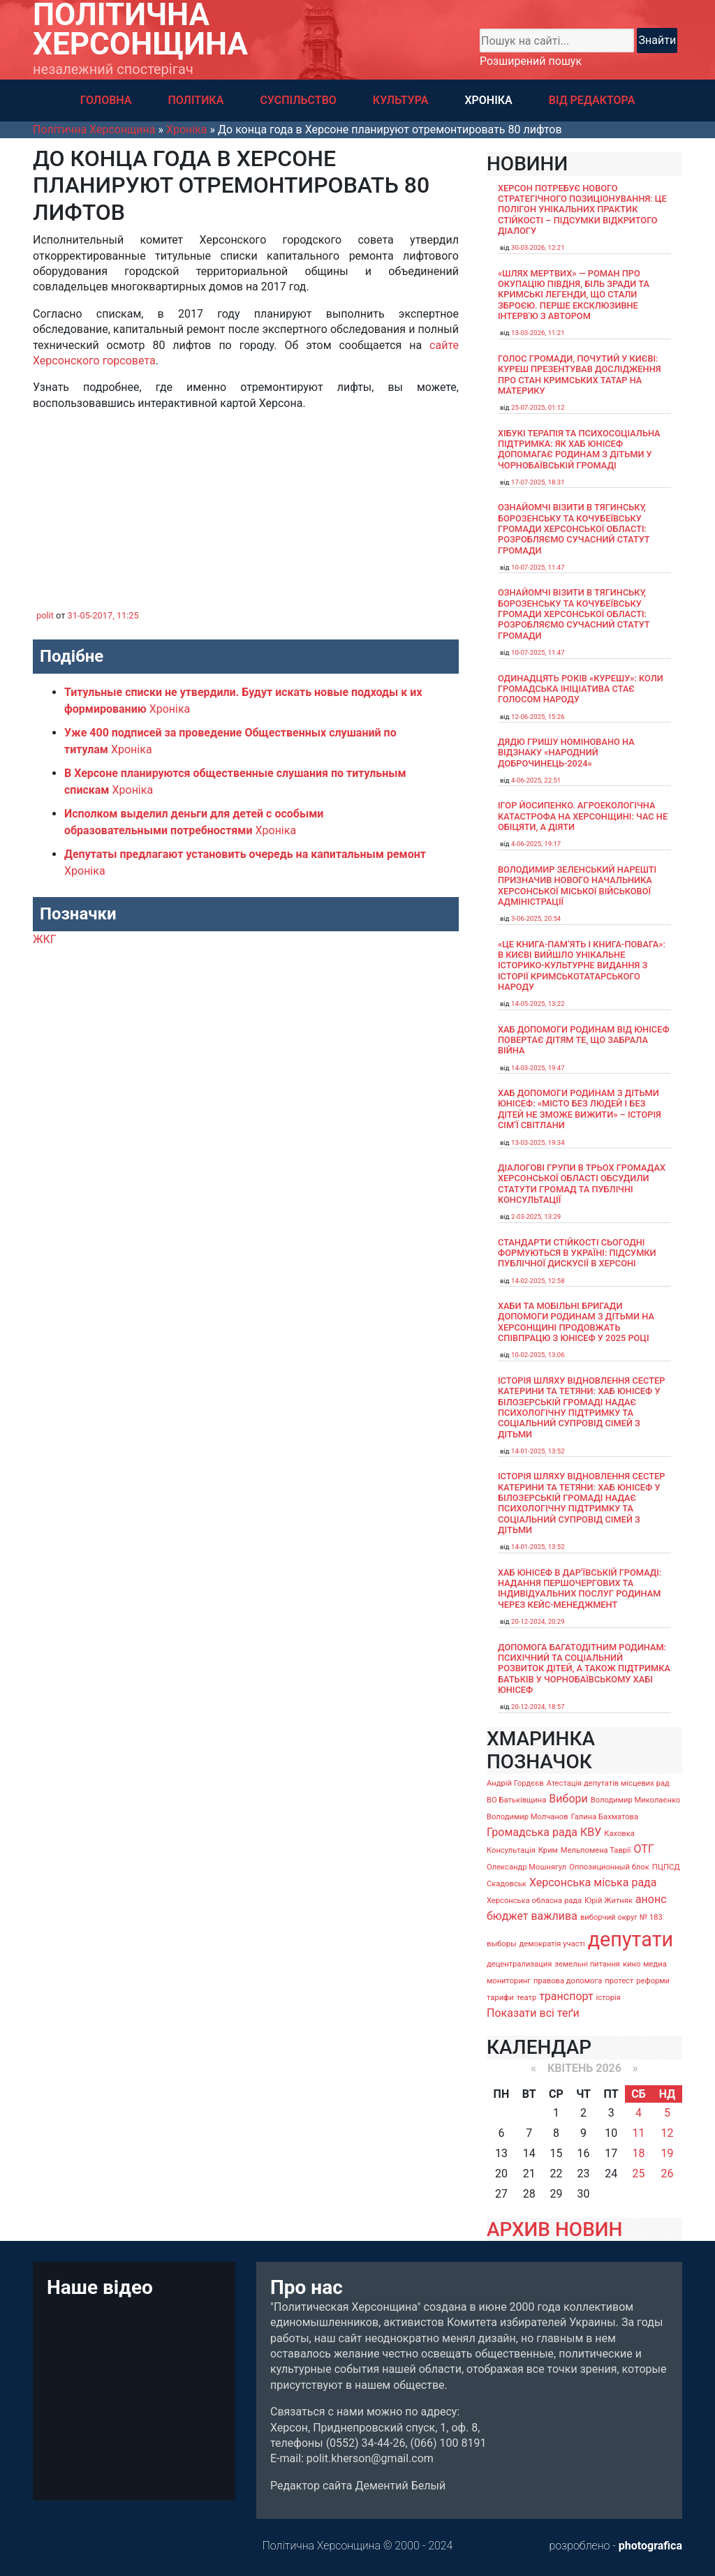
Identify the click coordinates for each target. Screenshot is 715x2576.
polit (45, 615)
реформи (653, 1980)
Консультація (511, 1850)
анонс (651, 1899)
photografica (650, 2545)
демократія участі (552, 1943)
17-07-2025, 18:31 (538, 482)
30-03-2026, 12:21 (538, 247)
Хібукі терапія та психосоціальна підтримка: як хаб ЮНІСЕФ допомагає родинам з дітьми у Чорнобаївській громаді (579, 449)
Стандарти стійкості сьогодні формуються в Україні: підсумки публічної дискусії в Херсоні (577, 1253)
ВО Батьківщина (516, 1800)
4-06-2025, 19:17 (536, 843)
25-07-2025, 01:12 (538, 407)
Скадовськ (506, 1883)
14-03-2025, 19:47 (538, 1068)
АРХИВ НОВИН (554, 2229)
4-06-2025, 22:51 (536, 780)
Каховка (619, 1833)
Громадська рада (532, 1832)
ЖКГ (45, 939)
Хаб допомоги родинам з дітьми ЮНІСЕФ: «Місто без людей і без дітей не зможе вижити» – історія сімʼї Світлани (579, 1109)
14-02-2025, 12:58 (538, 1281)
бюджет (508, 1916)
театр (527, 1997)
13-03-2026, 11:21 (538, 332)
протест (619, 1980)
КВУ (590, 1832)
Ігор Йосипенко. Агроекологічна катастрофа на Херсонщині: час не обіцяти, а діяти (583, 816)
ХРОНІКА (488, 100)
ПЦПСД (666, 1867)
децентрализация (519, 1964)
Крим (548, 1850)
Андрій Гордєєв (515, 1783)
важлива (554, 1916)
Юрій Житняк (608, 1900)
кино (631, 1964)
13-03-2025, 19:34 (538, 1142)
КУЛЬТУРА (401, 100)
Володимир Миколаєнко (636, 1800)
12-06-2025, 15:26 (538, 716)
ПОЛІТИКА (195, 100)
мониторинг (509, 1980)
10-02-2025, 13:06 (538, 1355)
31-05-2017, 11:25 (103, 615)
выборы (502, 1943)
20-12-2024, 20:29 (538, 1621)
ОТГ (644, 1849)
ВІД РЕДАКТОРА (592, 100)
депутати (630, 1939)
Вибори (568, 1798)
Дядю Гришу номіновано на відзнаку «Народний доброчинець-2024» (566, 752)
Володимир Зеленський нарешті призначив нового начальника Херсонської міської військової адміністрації (577, 885)
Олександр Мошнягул (526, 1867)
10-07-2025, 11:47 (538, 567)
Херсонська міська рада (593, 1882)
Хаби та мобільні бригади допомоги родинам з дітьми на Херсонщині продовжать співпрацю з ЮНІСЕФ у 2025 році (576, 1322)
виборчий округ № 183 (621, 1917)
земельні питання (587, 1964)
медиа (655, 1964)
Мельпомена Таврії (596, 1850)
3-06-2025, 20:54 (536, 918)
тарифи (500, 1997)
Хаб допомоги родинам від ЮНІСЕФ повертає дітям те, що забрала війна (584, 1040)
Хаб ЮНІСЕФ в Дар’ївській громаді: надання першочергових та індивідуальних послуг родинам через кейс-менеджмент (579, 1588)
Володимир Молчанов (527, 1816)
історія (608, 1997)
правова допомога (567, 1980)
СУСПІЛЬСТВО (298, 100)
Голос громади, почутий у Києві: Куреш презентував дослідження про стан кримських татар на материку (579, 374)
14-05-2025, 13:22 (538, 1003)
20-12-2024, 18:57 (538, 1706)
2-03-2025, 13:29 (536, 1216)
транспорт (566, 1996)
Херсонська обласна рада (534, 1900)
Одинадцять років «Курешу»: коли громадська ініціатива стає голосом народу (580, 689)
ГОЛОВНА (106, 100)
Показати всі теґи (533, 2013)
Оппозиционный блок (609, 1867)
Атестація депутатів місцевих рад (608, 1783)
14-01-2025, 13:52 (538, 1451)
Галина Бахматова (604, 1816)
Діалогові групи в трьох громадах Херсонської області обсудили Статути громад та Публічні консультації (581, 1183)
